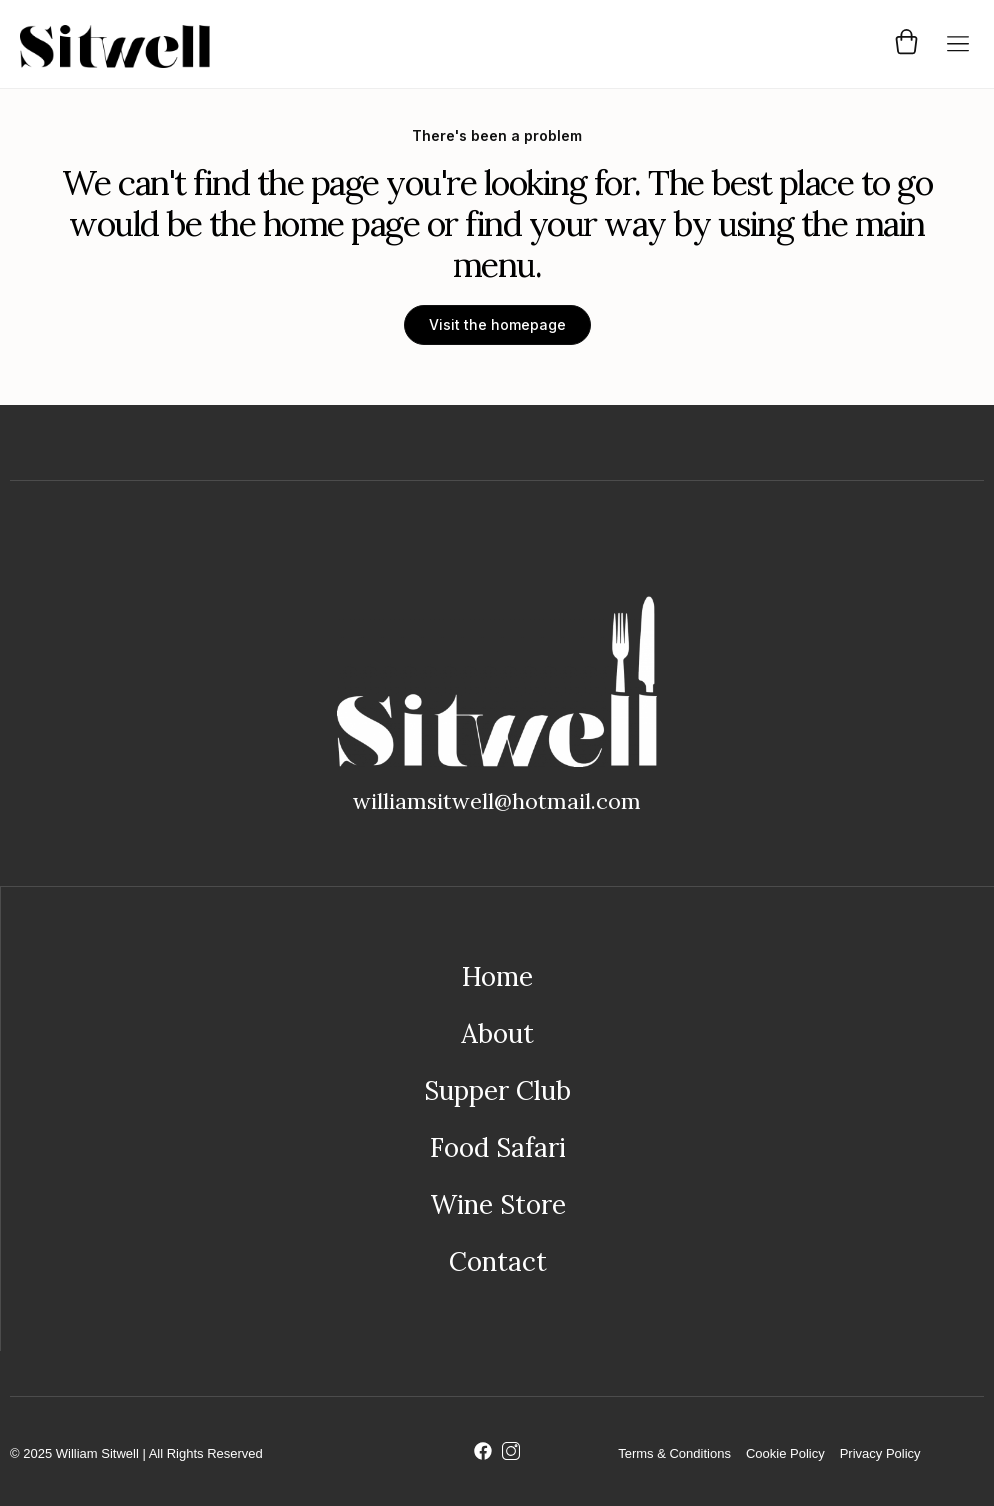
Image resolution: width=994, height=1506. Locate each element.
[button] (957, 44)
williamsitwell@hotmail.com (497, 801)
